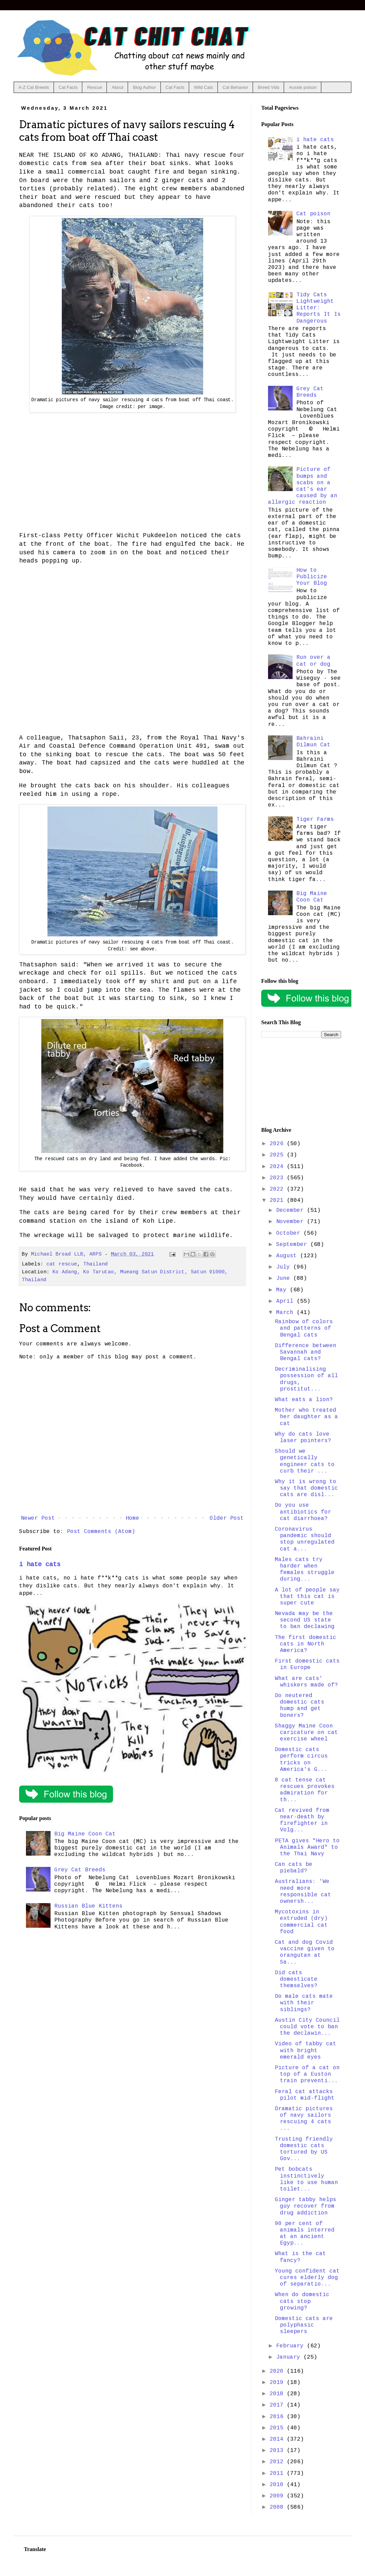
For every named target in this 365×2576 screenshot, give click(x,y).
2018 (278, 2394)
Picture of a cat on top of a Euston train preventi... (307, 2074)
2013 (278, 2451)
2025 (278, 1155)
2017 (278, 2405)
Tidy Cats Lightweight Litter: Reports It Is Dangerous (318, 308)
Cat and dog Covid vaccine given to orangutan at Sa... (305, 1952)
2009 (278, 2496)
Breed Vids (268, 87)
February (291, 2346)
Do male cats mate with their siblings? (304, 2002)
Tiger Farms (315, 819)
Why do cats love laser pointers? (303, 1437)
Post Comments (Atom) (101, 1532)
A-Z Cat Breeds (33, 87)
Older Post (227, 1518)
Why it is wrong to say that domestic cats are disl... (306, 1488)
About (117, 87)
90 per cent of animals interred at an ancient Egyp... (305, 2234)
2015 (278, 2428)
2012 (278, 2462)
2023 (278, 1178)
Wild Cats (203, 87)
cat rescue (61, 1264)
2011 (278, 2473)
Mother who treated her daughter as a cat (306, 1416)
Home (132, 1518)
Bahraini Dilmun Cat (313, 741)
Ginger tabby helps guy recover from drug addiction (305, 2206)
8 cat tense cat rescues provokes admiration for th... (305, 1790)
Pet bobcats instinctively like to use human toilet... (306, 2179)
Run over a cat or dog (313, 660)
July (284, 1267)
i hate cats (39, 1564)
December (291, 1210)
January (290, 2357)
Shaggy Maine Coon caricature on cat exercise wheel (306, 1732)
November (291, 1222)
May (283, 1290)
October (290, 1233)
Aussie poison (303, 87)
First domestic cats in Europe (307, 1664)
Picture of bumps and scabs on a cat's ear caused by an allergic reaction (302, 485)
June (284, 1278)
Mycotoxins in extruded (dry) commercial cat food (301, 1922)
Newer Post (38, 1518)
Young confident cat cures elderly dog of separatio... (307, 2277)
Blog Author (144, 87)
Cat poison (313, 214)
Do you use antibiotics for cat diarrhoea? (303, 1511)
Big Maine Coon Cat (85, 1834)
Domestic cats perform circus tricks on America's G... (301, 1760)
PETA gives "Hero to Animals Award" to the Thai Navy (307, 1847)
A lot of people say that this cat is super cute (307, 1596)
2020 (278, 2371)
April (286, 1301)
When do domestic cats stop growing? (302, 2301)
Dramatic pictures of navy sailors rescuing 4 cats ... (304, 2119)
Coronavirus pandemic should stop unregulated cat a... (305, 1539)
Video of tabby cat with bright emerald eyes (305, 2050)
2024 (278, 1167)
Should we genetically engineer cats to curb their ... (305, 1461)
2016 (278, 2417)
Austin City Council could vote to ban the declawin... (307, 2026)
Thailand (95, 1264)
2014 (278, 2439)
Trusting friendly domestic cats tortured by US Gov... (304, 2149)
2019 (278, 2383)
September (293, 1245)
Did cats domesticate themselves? (296, 1979)
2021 (278, 1200)
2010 (278, 2485)
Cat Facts (68, 87)
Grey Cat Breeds (80, 1870)
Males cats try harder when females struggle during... (305, 1570)
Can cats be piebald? (293, 1867)
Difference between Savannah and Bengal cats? (305, 1352)
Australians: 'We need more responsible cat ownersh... (303, 1891)
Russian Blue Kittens (88, 1906)
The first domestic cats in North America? (305, 1644)
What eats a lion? (304, 1400)
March (286, 1313)
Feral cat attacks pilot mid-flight (305, 2095)
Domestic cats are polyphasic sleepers (304, 2325)
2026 (278, 1144)
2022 (278, 1189)
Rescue (94, 87)
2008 (278, 2507)
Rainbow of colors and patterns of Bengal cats (304, 1328)
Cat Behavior (235, 87)
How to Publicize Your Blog (311, 576)
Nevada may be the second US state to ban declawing (305, 1620)
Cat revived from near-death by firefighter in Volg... (302, 1820)
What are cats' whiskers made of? (306, 1682)
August (288, 1256)
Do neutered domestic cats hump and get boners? (299, 1706)
